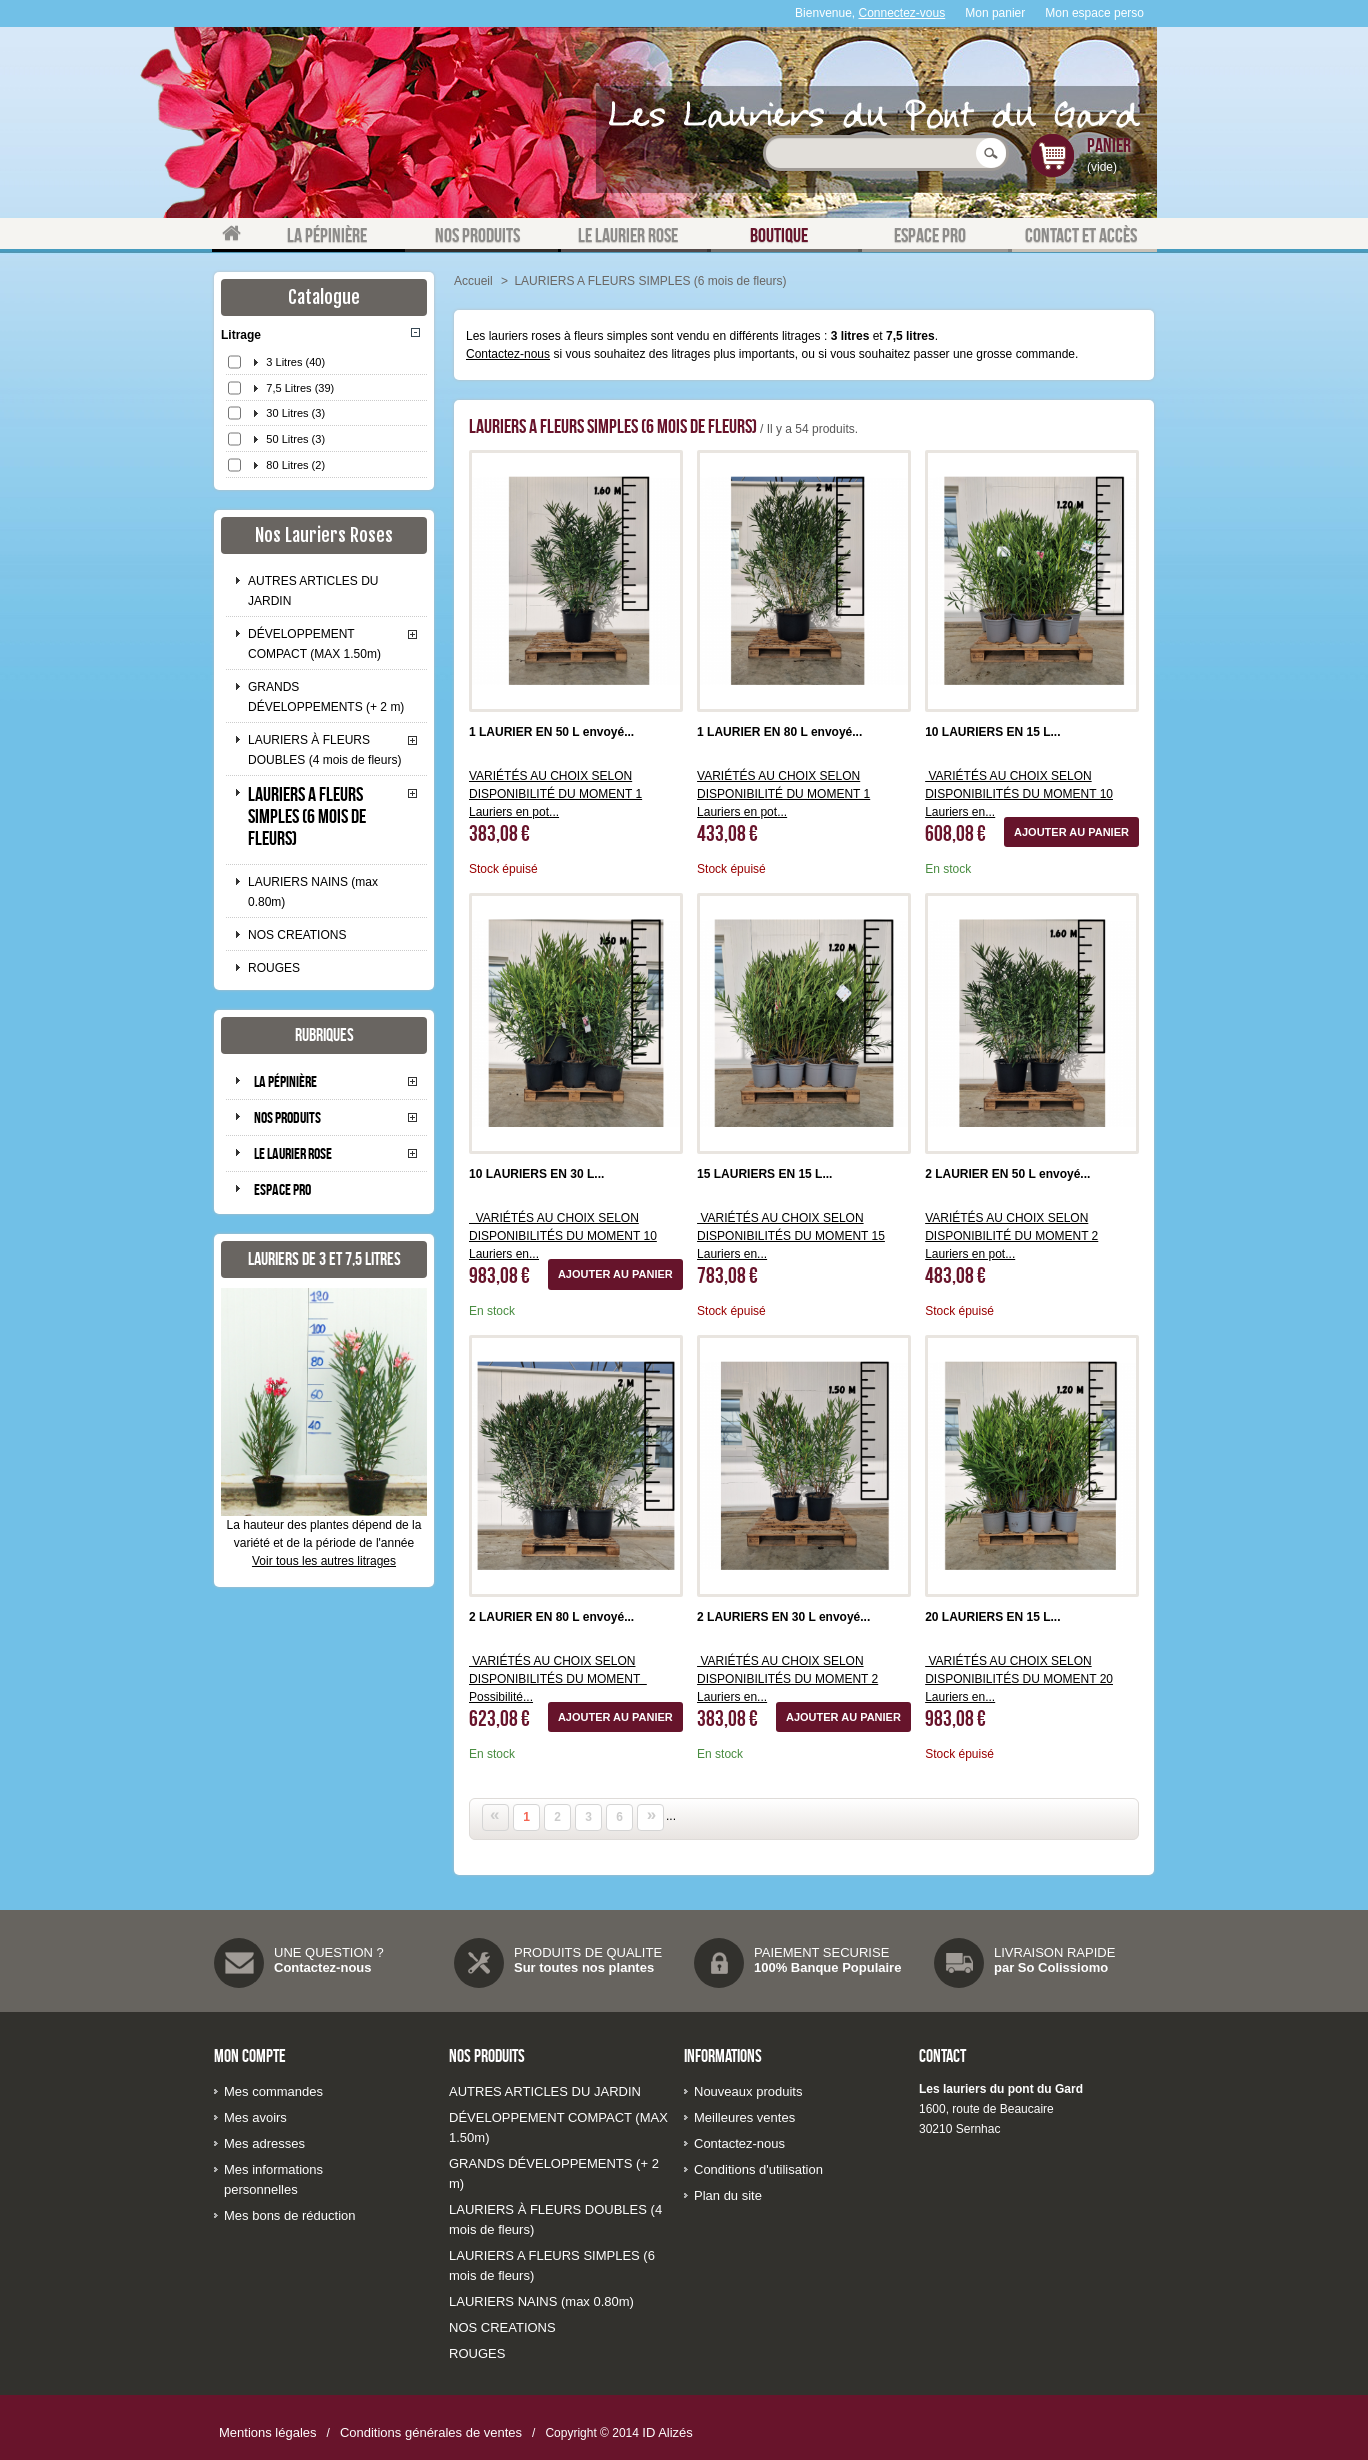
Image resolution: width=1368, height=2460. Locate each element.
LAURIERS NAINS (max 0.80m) (313, 892)
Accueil (473, 281)
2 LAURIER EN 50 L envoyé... (1007, 1174)
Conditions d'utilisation (758, 2169)
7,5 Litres (300, 388)
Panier (1109, 145)
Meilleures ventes (744, 2117)
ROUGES (274, 968)
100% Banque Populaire (827, 1967)
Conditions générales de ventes (431, 2432)
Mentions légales (268, 2432)
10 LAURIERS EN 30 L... (536, 1174)
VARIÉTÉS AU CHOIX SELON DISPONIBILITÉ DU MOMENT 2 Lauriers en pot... (1011, 1236)
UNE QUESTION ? (329, 1952)
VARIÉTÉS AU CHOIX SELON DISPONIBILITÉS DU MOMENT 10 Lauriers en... (1019, 794)
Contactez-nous (508, 354)
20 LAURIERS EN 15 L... (992, 1617)
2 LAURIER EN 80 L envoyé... (551, 1617)
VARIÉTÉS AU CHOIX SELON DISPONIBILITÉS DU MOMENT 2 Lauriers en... (787, 1679)
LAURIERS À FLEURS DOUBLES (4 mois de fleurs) (324, 750)
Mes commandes (273, 2091)
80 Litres (295, 465)
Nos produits (287, 1117)
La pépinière (285, 1081)
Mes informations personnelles (273, 2179)
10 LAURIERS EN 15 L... (992, 732)
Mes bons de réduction (290, 2215)
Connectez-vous (902, 13)
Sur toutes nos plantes (584, 1967)
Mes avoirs (255, 2117)
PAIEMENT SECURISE (821, 1952)
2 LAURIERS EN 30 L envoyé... (783, 1617)
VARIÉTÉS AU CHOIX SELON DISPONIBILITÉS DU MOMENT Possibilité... (558, 1679)
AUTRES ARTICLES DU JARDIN (313, 591)
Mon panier (995, 13)
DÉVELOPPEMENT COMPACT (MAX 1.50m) (314, 644)
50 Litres (295, 439)
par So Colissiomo (1051, 1967)
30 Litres (295, 413)
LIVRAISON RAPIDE (1054, 1952)
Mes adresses (264, 2143)
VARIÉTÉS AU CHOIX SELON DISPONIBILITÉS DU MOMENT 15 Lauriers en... (791, 1236)
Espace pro (282, 1189)
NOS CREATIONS (297, 935)
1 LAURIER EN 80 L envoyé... (779, 732)
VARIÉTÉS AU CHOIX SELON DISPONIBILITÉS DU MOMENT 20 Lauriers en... (1019, 1679)
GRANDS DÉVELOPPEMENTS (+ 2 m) (326, 697)
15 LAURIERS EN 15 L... (764, 1174)
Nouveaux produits (748, 2091)
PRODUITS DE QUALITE (588, 1952)
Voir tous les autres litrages (324, 1561)
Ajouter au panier (1071, 832)
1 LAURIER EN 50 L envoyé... (551, 732)
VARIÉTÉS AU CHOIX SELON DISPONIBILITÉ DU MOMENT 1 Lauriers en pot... (555, 794)
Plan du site (728, 2195)
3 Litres (295, 362)
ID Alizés (667, 2432)
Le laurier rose (293, 1153)
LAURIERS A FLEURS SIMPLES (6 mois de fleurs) (307, 816)
